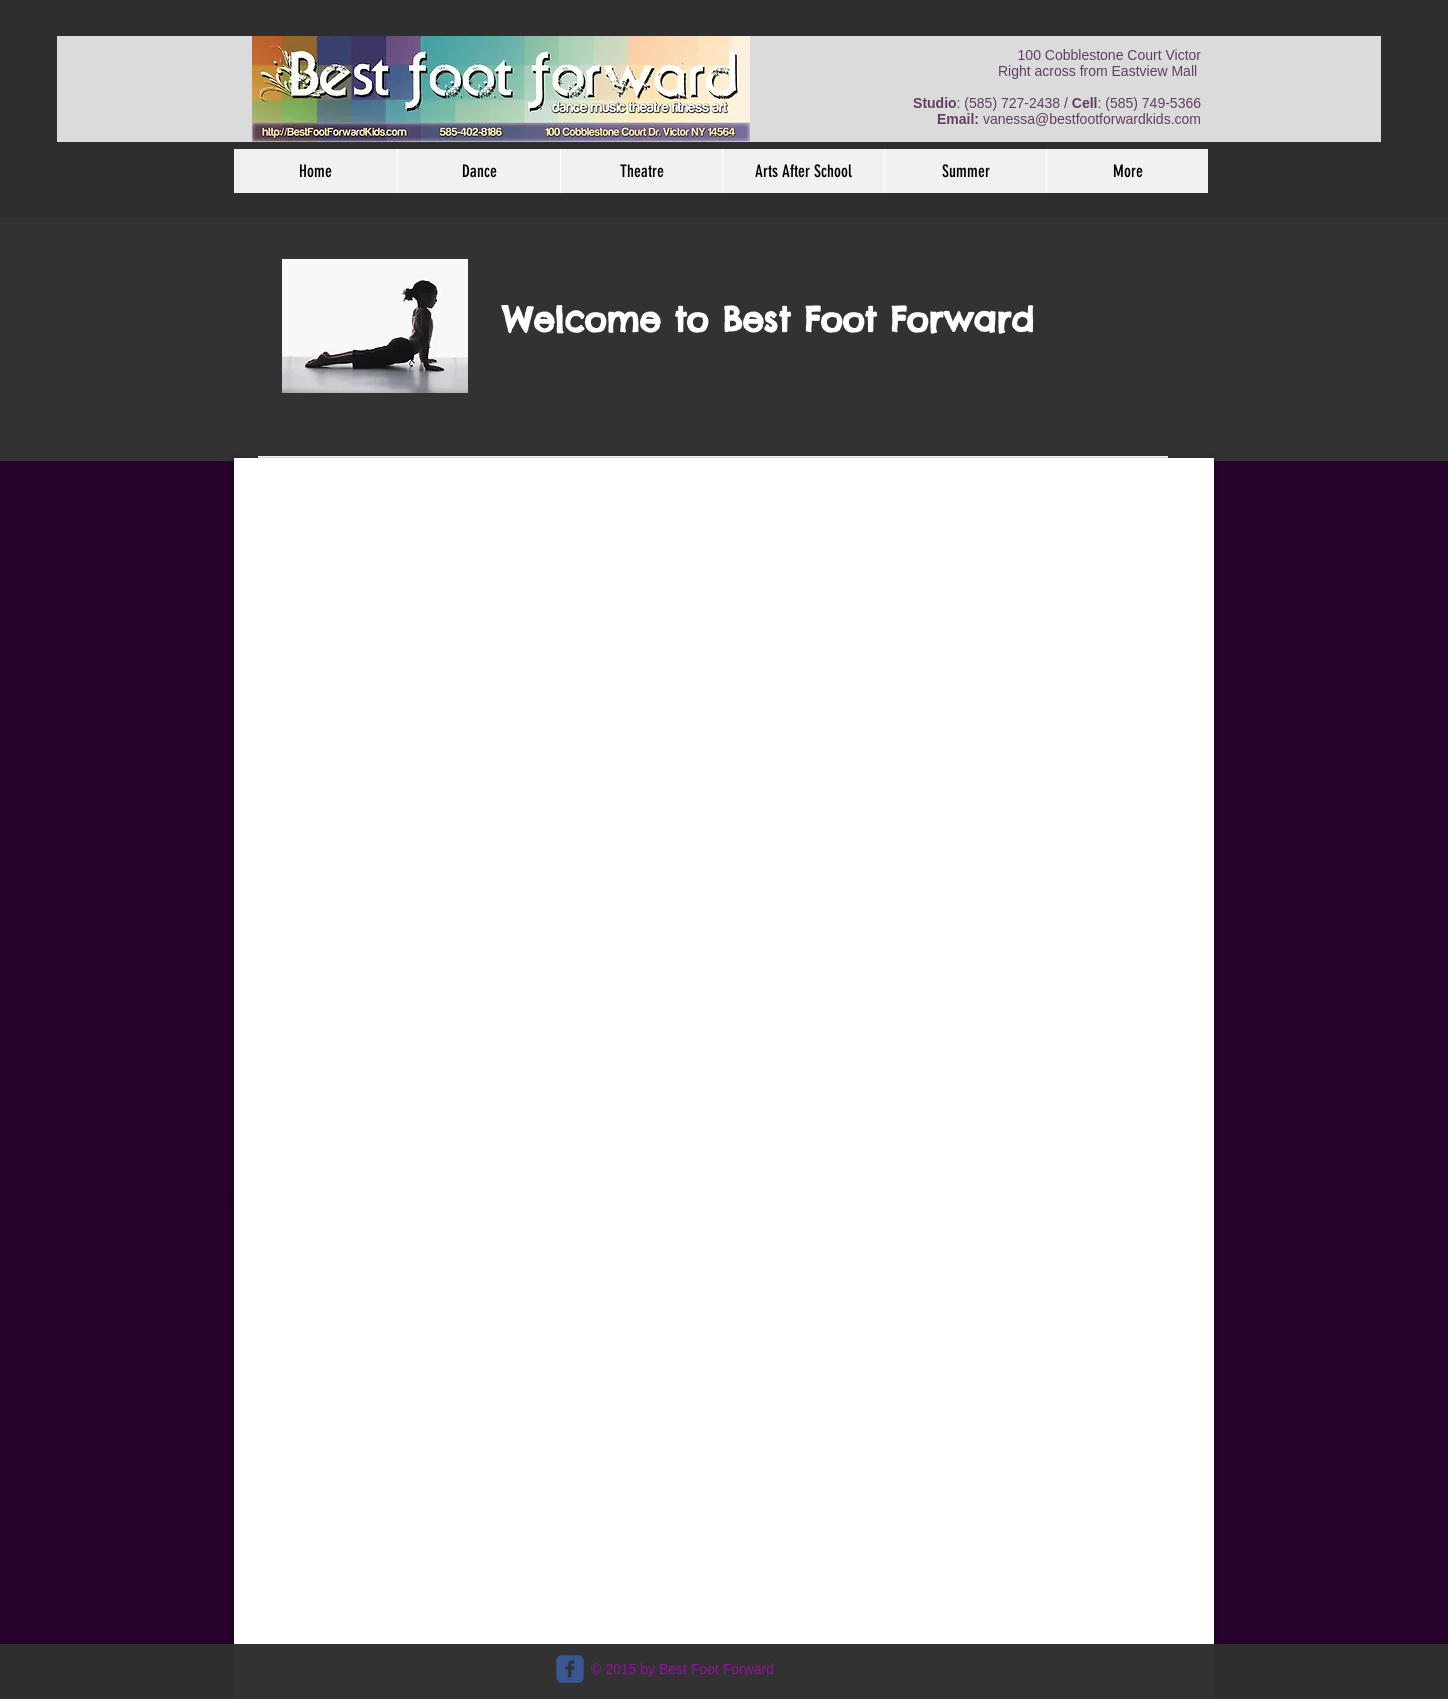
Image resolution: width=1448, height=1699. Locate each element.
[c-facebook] (570, 1669)
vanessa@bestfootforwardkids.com (1092, 119)
